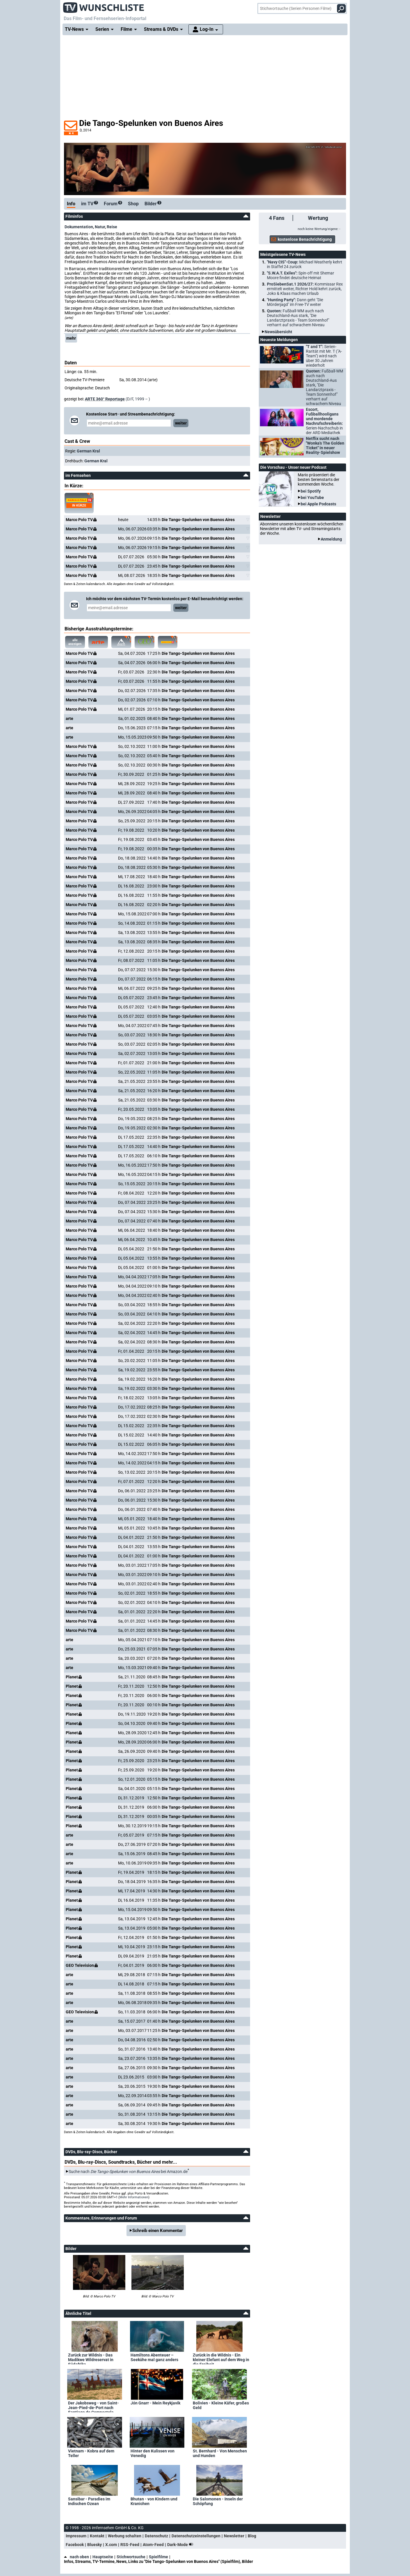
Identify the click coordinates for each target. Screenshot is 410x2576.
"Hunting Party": (295, 302)
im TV (89, 203)
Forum (113, 203)
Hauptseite (102, 2556)
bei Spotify (311, 491)
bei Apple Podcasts (318, 504)
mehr (71, 338)
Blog (252, 2536)
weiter (181, 423)
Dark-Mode (181, 2544)
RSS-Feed (129, 2544)
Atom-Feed (153, 2544)
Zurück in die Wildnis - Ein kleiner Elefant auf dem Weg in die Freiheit (221, 2358)
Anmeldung (331, 539)
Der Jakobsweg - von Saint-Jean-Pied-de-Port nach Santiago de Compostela (93, 2406)
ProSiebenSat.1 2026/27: (305, 289)
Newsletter (234, 2536)
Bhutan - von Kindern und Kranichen (154, 2501)
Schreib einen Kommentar (157, 2230)
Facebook (75, 2544)
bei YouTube (312, 497)
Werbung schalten (124, 2536)
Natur (100, 226)
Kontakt (97, 2536)
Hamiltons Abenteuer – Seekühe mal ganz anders (154, 2357)
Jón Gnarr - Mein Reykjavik (155, 2403)
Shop (133, 203)
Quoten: (298, 318)
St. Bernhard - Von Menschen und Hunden (220, 2453)
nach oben (76, 2556)
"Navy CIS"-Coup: (304, 264)
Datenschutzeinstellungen (196, 2536)
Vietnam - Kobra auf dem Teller (91, 2453)
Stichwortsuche (131, 2556)
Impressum (76, 2536)
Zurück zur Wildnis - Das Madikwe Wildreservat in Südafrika (90, 2358)
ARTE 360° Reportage (105, 399)
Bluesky (94, 2544)
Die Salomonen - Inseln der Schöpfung (218, 2501)
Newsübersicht (278, 331)
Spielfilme (158, 2556)
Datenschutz (156, 2536)
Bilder (153, 203)
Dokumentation (79, 226)
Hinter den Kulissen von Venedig (152, 2453)
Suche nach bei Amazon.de (128, 2171)
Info (71, 203)
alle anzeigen (74, 642)
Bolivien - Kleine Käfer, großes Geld (221, 2405)
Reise (112, 226)
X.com (111, 2544)
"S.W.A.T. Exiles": (300, 275)
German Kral (88, 451)
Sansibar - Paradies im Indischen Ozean (89, 2501)
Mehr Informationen (134, 2197)
